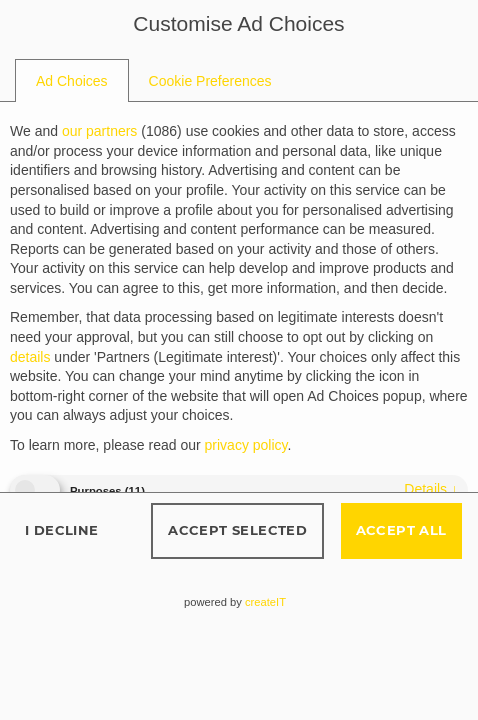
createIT (265, 602)
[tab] (72, 81)
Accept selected (237, 530)
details (431, 489)
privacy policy (246, 445)
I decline (62, 530)
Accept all (401, 530)
